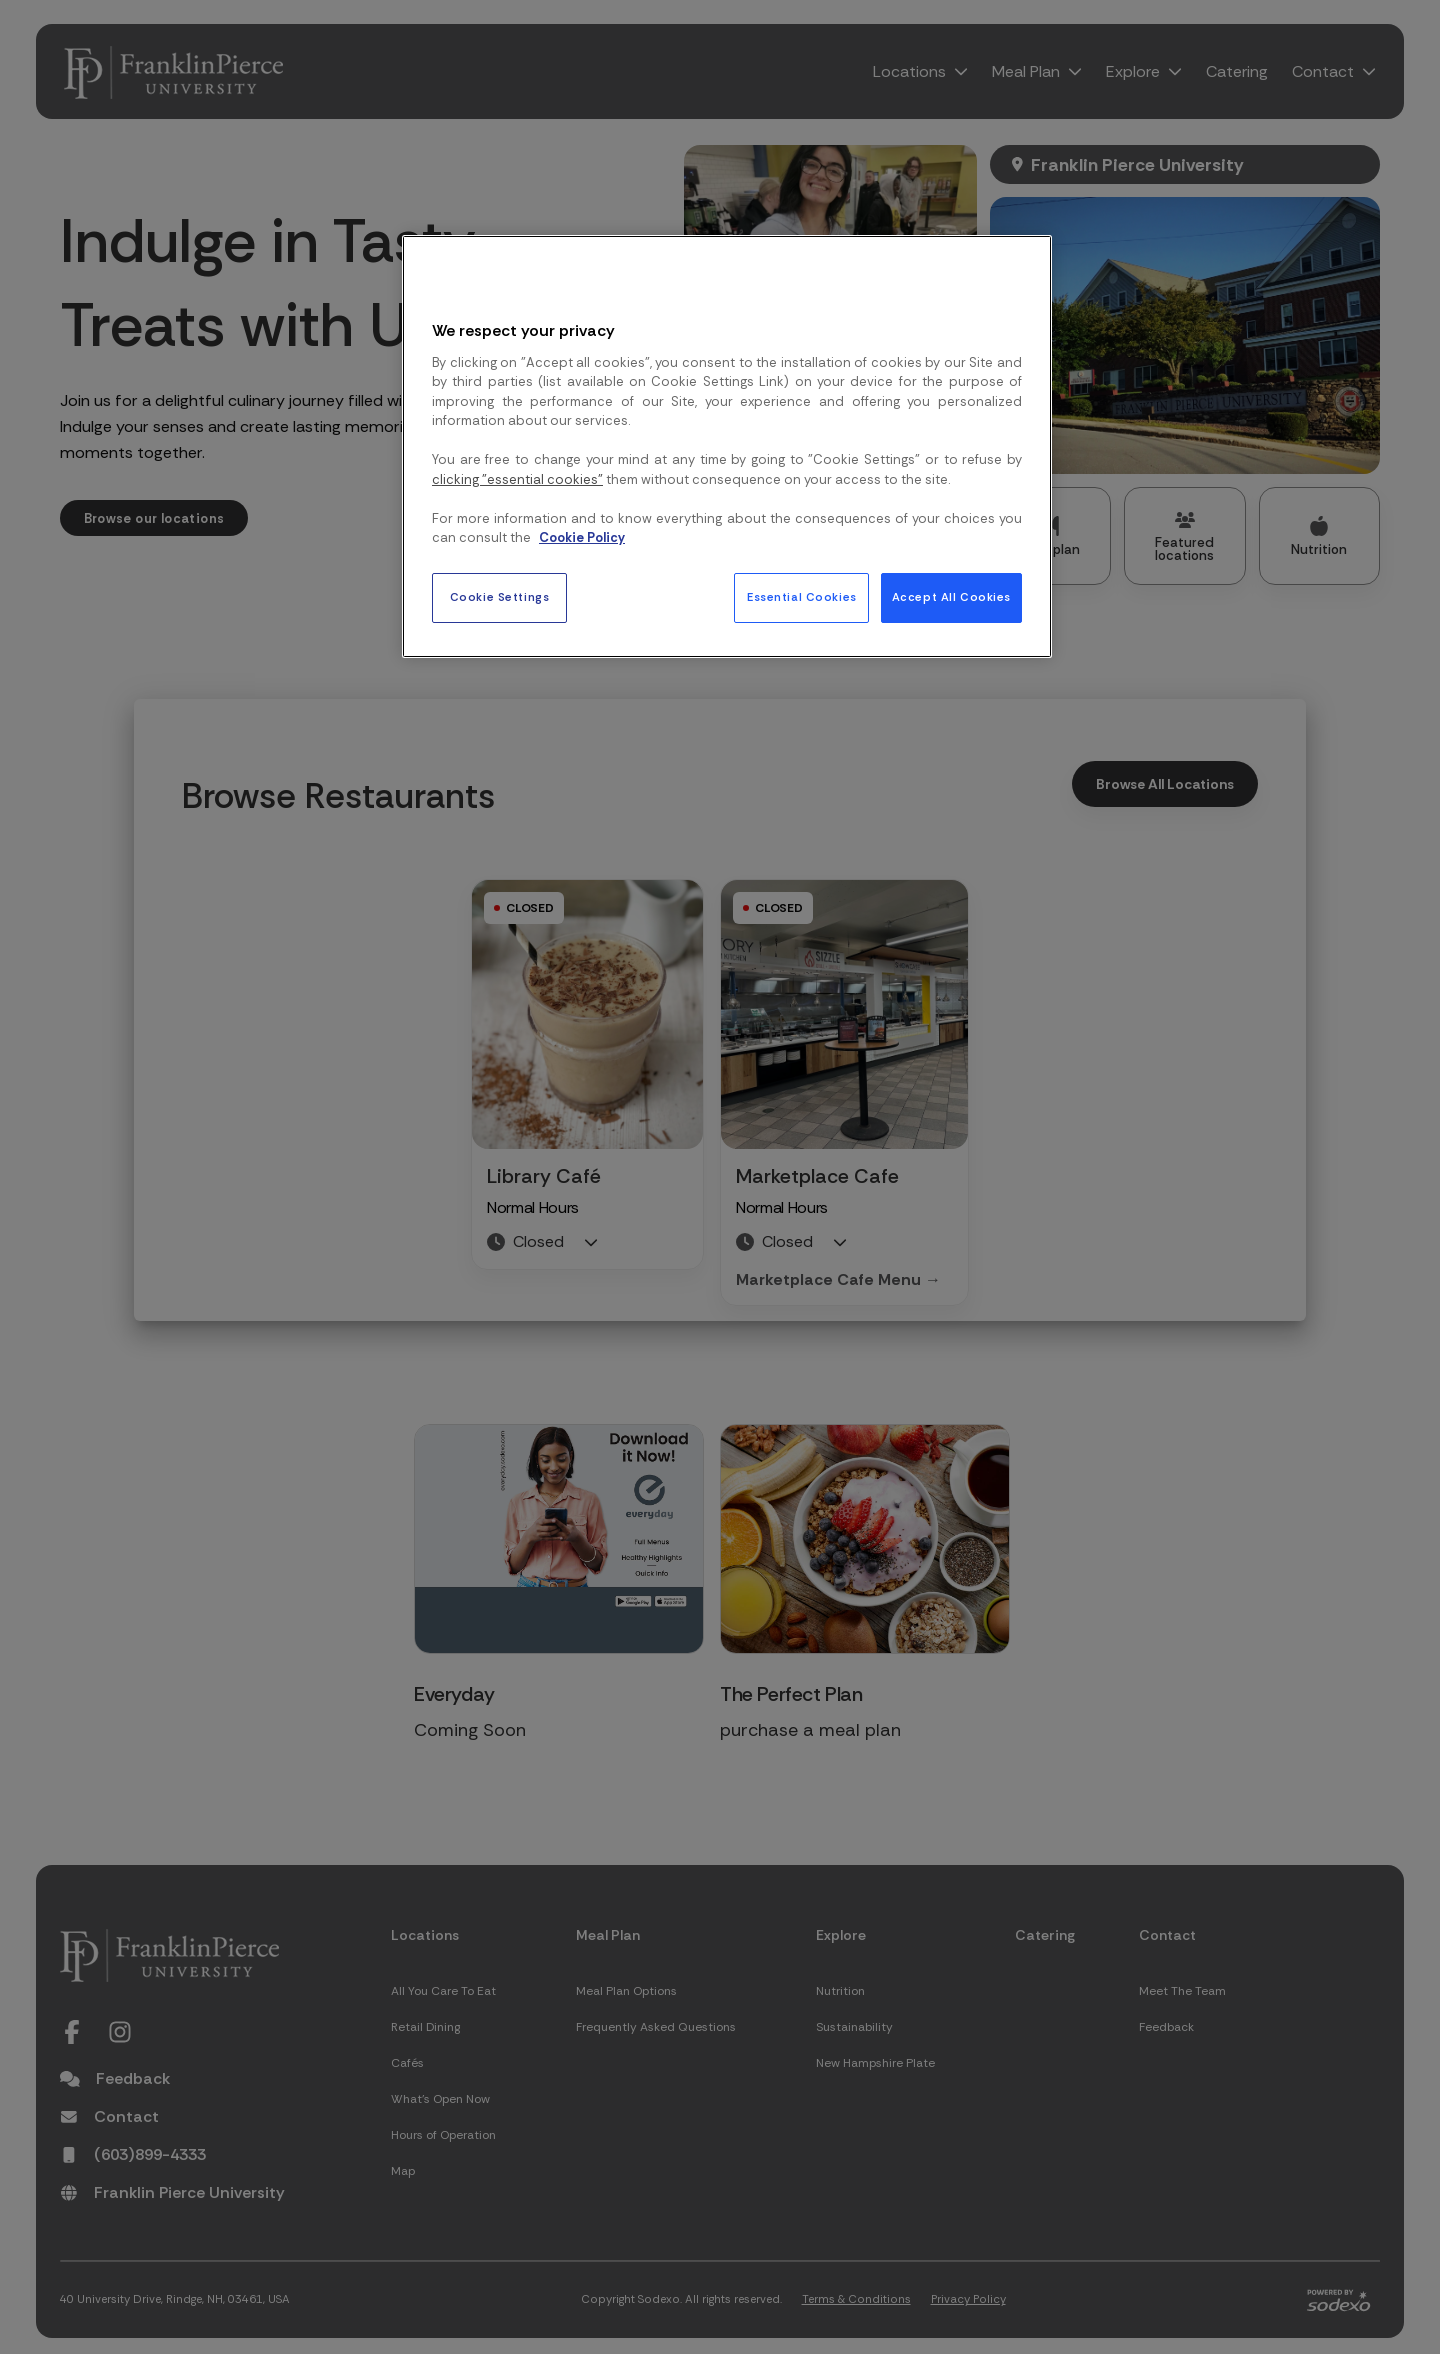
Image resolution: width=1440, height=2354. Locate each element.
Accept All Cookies (951, 597)
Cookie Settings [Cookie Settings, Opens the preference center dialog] (500, 597)
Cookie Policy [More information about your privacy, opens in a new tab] (582, 537)
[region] (727, 446)
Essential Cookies (802, 597)
